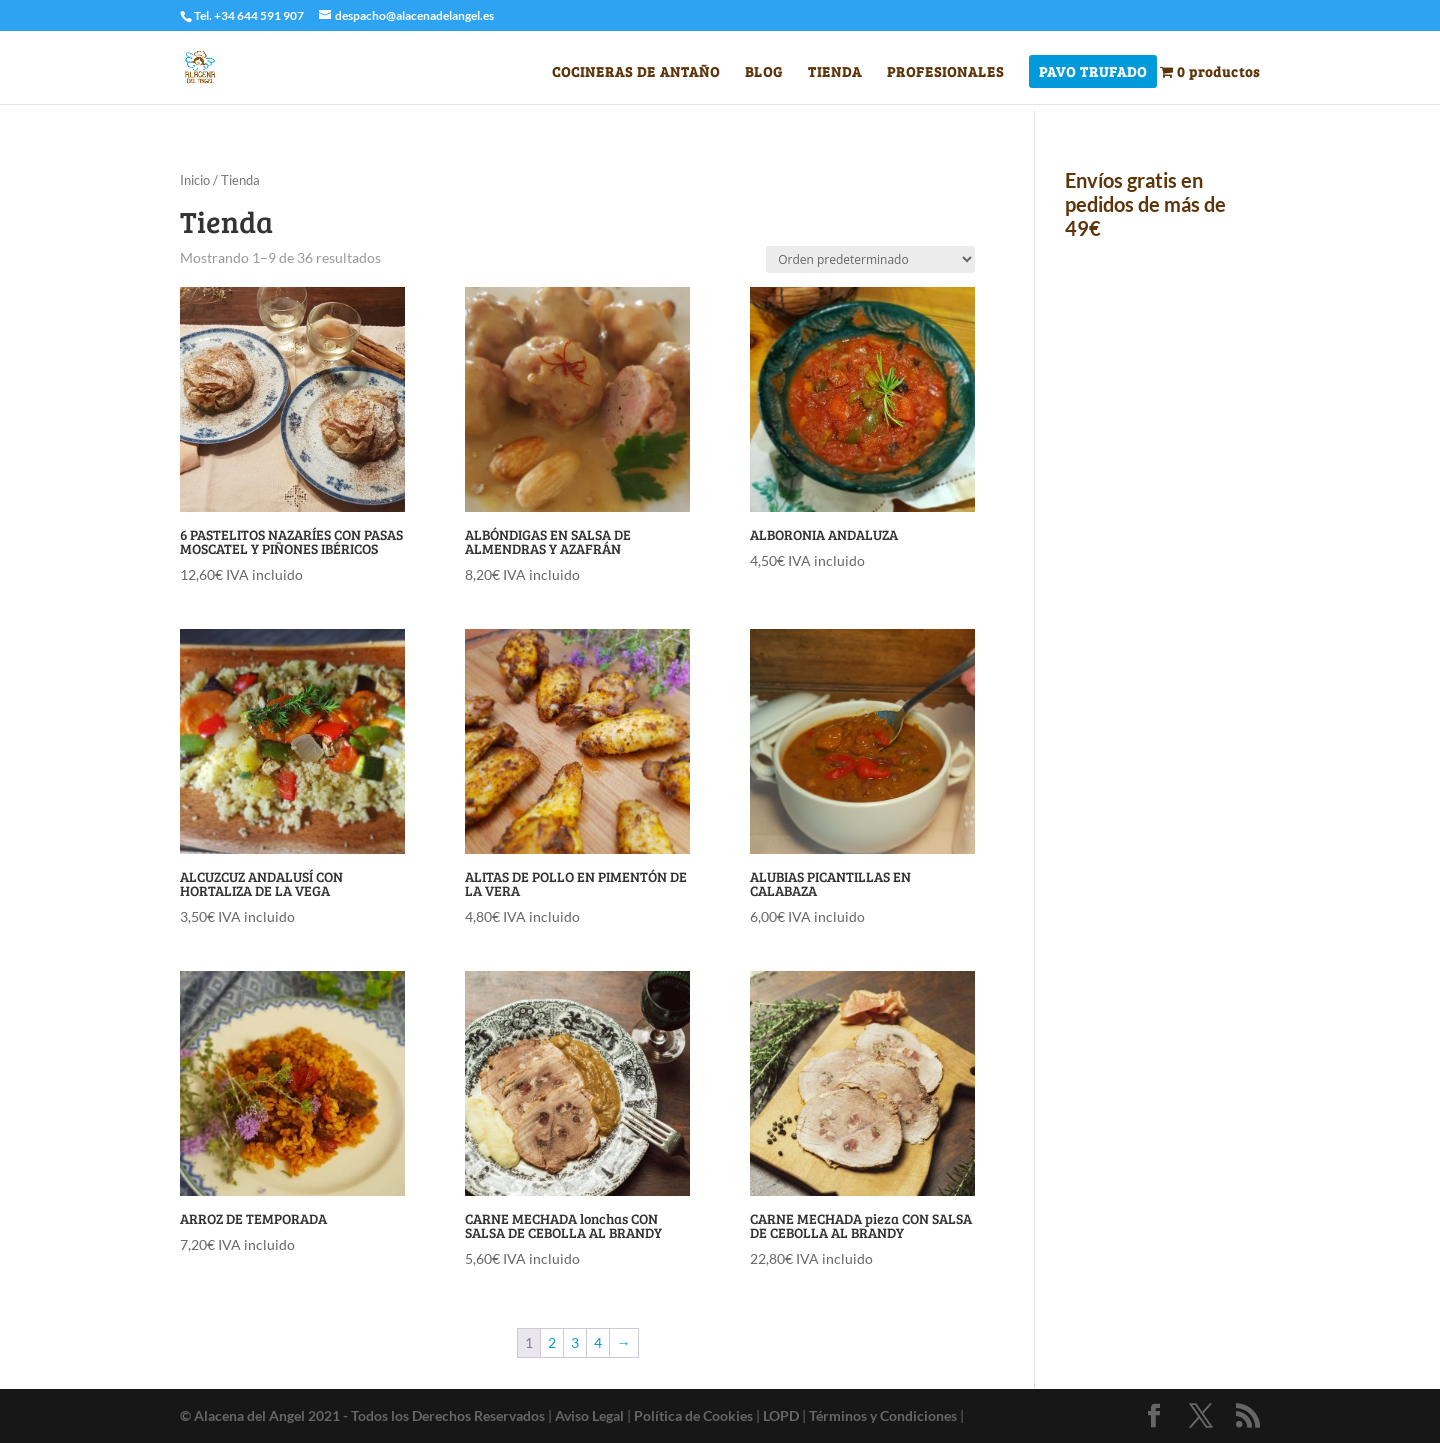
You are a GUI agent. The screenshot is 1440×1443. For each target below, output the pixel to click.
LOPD (781, 1415)
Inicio (195, 180)
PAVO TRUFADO (1093, 73)
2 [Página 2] (552, 1342)
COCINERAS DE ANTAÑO (636, 73)
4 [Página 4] (598, 1342)
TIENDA (835, 73)
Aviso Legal (589, 1415)
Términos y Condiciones (883, 1415)
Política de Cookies (693, 1415)
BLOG (764, 73)
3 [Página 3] (575, 1342)
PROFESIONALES (945, 73)
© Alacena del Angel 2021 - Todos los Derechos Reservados (362, 1415)
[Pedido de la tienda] (870, 259)
